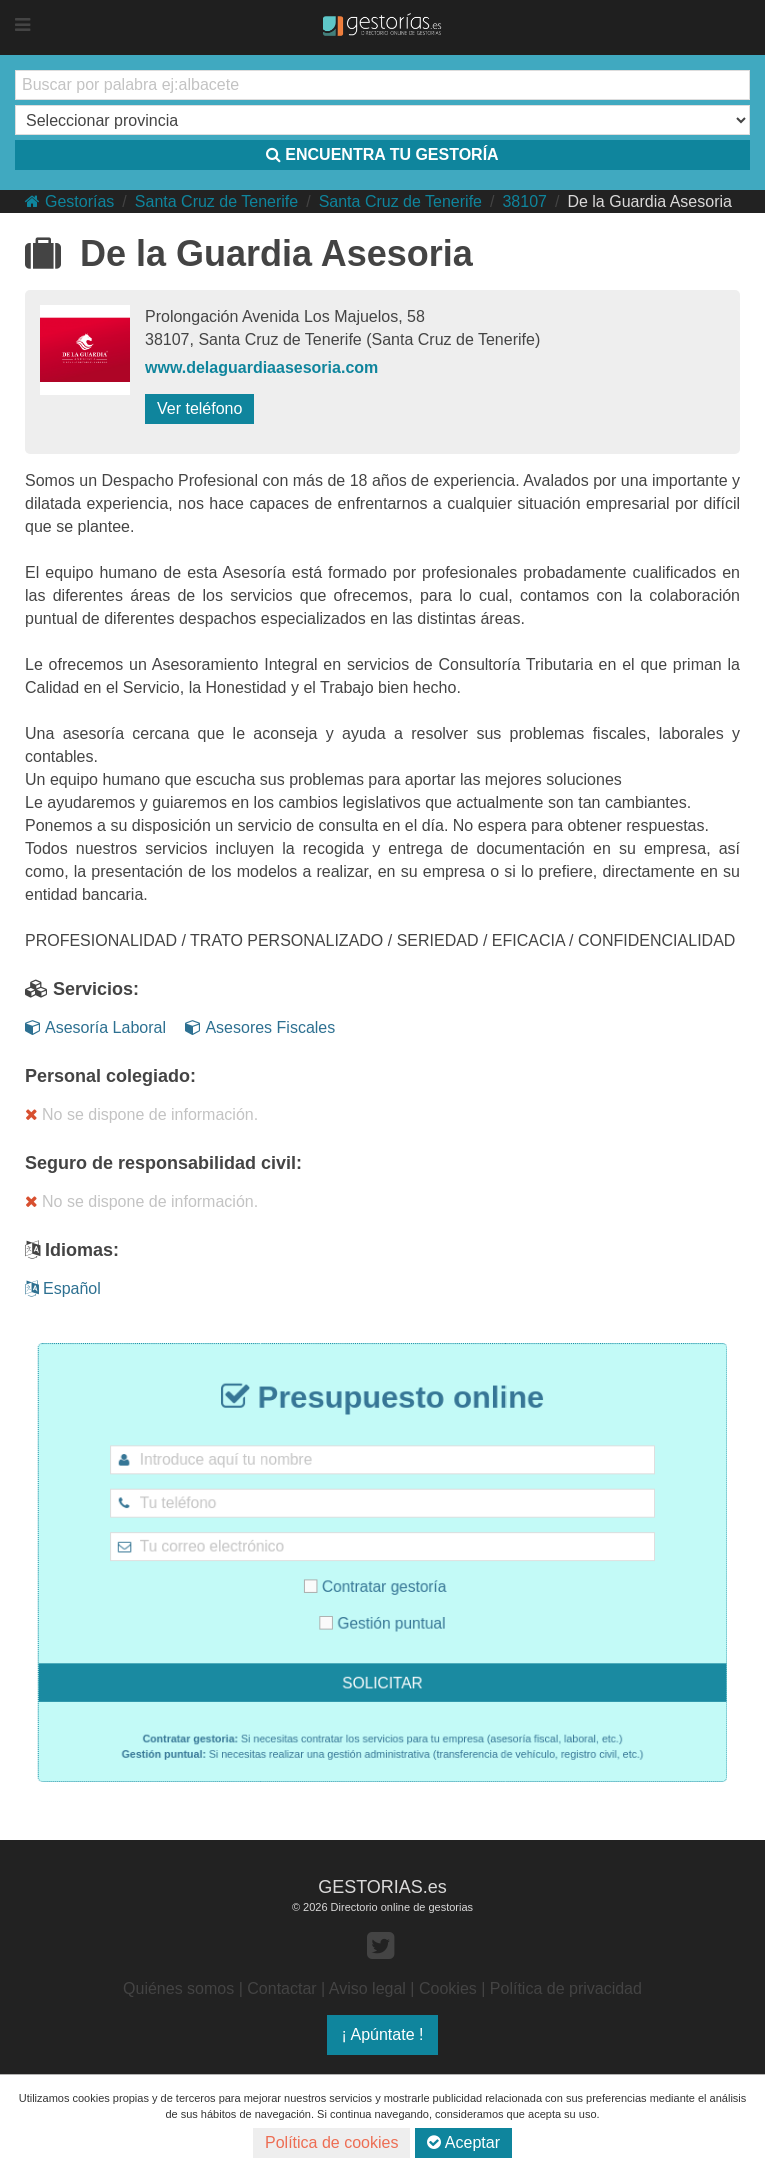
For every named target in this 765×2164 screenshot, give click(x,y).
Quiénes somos (178, 1988)
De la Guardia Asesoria (649, 201)
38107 (524, 201)
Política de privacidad (566, 1988)
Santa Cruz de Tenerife (216, 201)
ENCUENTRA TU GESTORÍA (382, 154)
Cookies (448, 1988)
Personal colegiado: (110, 1076)
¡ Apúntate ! (383, 2034)
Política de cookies (331, 2142)
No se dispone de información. (141, 1114)
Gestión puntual (383, 1610)
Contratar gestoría (377, 1581)
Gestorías (69, 201)
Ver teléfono (199, 408)
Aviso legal (367, 1988)
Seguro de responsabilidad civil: (163, 1163)
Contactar (281, 1988)
